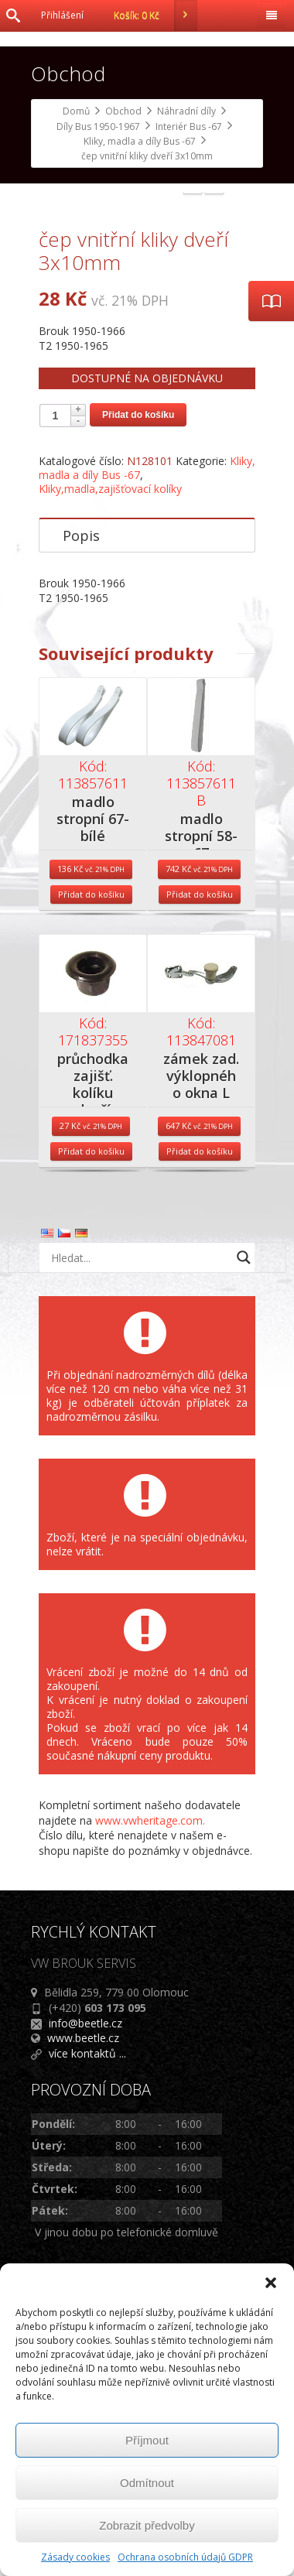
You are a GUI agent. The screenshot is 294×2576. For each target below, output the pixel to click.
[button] (271, 2282)
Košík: (155, 15)
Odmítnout (147, 2482)
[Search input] (139, 1495)
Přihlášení (62, 15)
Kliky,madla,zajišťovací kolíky (110, 726)
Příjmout (147, 2440)
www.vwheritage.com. (150, 2057)
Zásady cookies (75, 2557)
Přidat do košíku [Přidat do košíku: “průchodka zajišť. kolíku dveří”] (91, 1388)
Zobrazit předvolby (146, 2525)
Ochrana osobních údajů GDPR (185, 2557)
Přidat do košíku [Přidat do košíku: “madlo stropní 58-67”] (199, 1131)
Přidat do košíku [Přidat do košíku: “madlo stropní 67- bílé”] (91, 1131)
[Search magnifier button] (244, 1495)
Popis (81, 773)
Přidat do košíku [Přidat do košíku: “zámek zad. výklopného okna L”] (199, 1388)
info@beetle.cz (85, 2260)
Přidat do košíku (138, 652)
